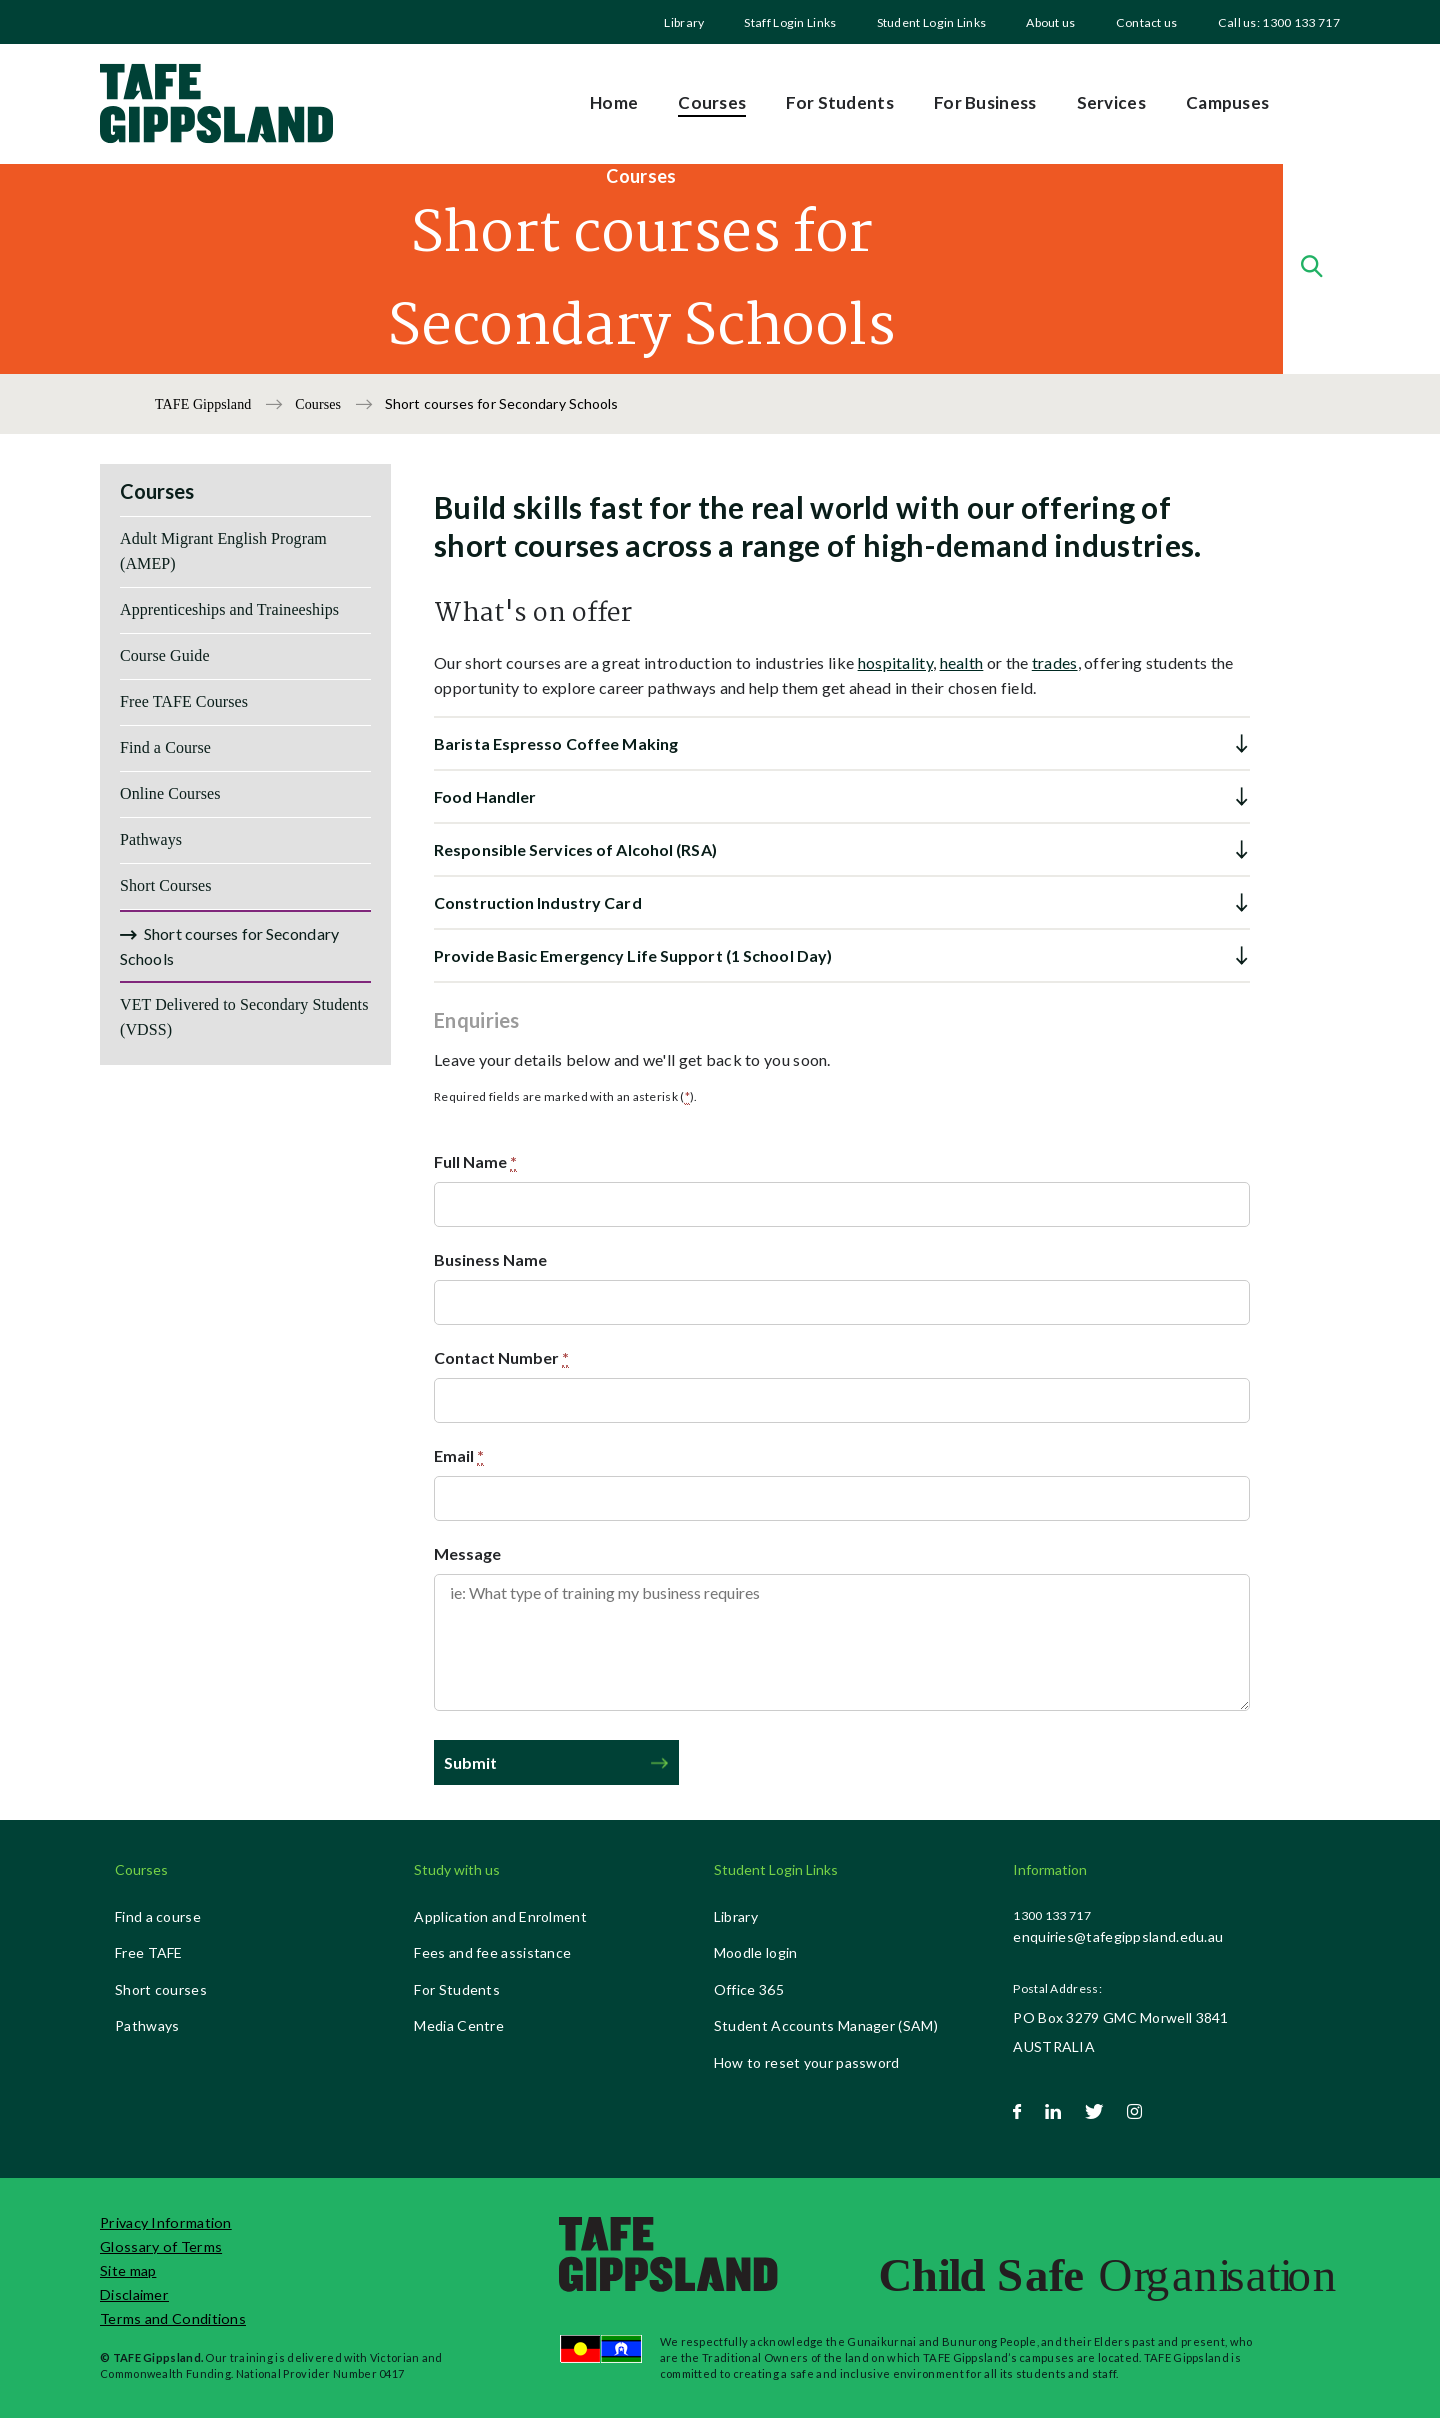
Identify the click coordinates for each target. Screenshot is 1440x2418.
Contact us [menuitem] (1147, 22)
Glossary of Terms (161, 2246)
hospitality (895, 662)
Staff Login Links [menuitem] (790, 22)
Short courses (161, 1989)
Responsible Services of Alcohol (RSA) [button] (575, 849)
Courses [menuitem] (712, 102)
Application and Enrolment (500, 1916)
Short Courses (166, 885)
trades (1055, 662)
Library (684, 22)
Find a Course (165, 747)
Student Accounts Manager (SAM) (826, 2025)
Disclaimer (134, 2294)
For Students (457, 1989)
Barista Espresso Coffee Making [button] (556, 743)
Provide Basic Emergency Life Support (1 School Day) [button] (633, 955)
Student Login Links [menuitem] (932, 22)
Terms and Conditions (173, 2318)
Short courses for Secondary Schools (229, 946)
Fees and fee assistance (492, 1952)
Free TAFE (149, 1952)
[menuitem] (684, 22)
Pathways (151, 839)
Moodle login (756, 1952)
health (962, 662)
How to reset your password (807, 2062)
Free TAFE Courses (184, 701)
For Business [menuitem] (985, 102)
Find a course (158, 1916)
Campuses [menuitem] (1227, 102)
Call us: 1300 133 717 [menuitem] (1279, 22)
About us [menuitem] (1050, 22)
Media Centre (459, 2025)
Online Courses (170, 793)
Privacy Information (166, 2222)
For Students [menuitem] (840, 102)
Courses (319, 404)
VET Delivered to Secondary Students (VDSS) (244, 1017)
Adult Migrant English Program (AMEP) (223, 551)
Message (467, 1553)
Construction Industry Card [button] (538, 902)
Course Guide (165, 655)
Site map (128, 2270)
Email (459, 1456)
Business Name (490, 1259)
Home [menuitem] (614, 102)
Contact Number (501, 1358)
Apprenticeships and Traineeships (229, 609)
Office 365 (749, 1989)
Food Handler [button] (485, 796)
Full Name (475, 1162)
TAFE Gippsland (205, 404)
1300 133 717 (1052, 1915)
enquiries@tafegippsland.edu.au (1118, 1936)
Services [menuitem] (1111, 102)
